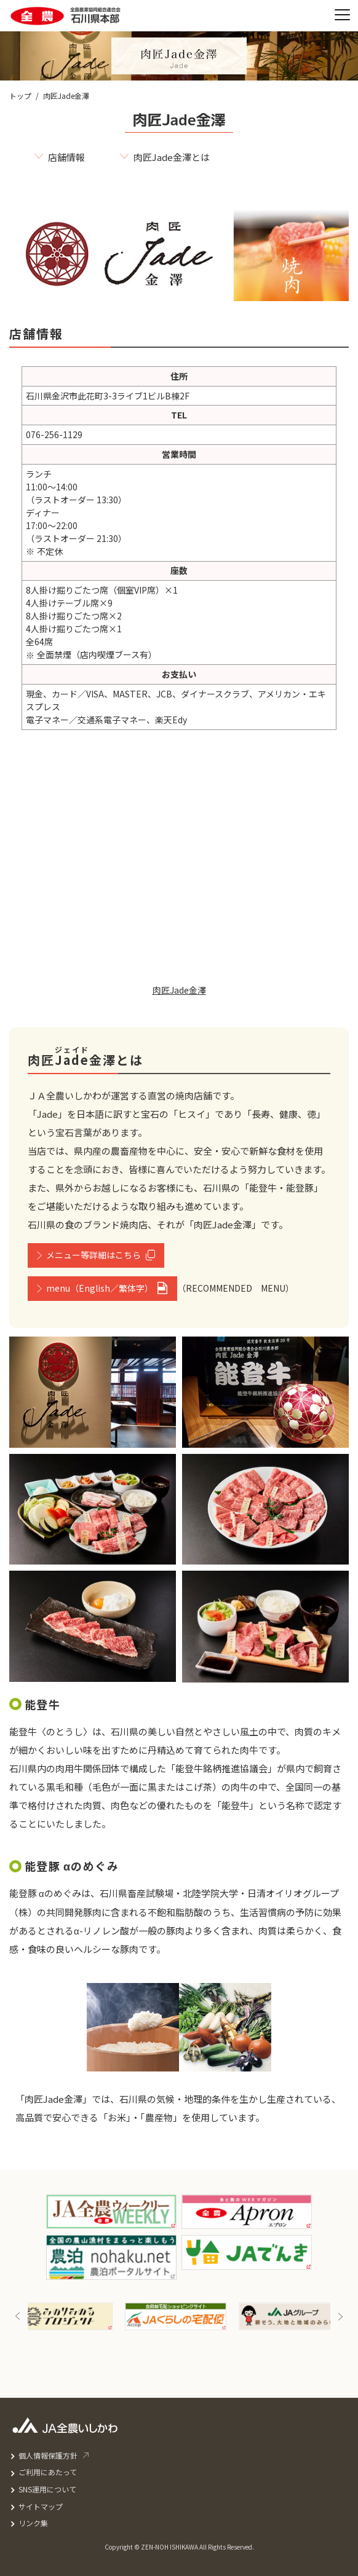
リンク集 (33, 2523)
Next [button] (340, 2316)
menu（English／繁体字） (99, 1288)
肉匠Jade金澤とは (171, 157)
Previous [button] (17, 2316)
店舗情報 (66, 157)
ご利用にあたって (47, 2472)
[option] (65, 2316)
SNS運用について (47, 2489)
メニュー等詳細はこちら (93, 1255)
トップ (20, 95)
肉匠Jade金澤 (179, 990)
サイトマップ (40, 2506)
